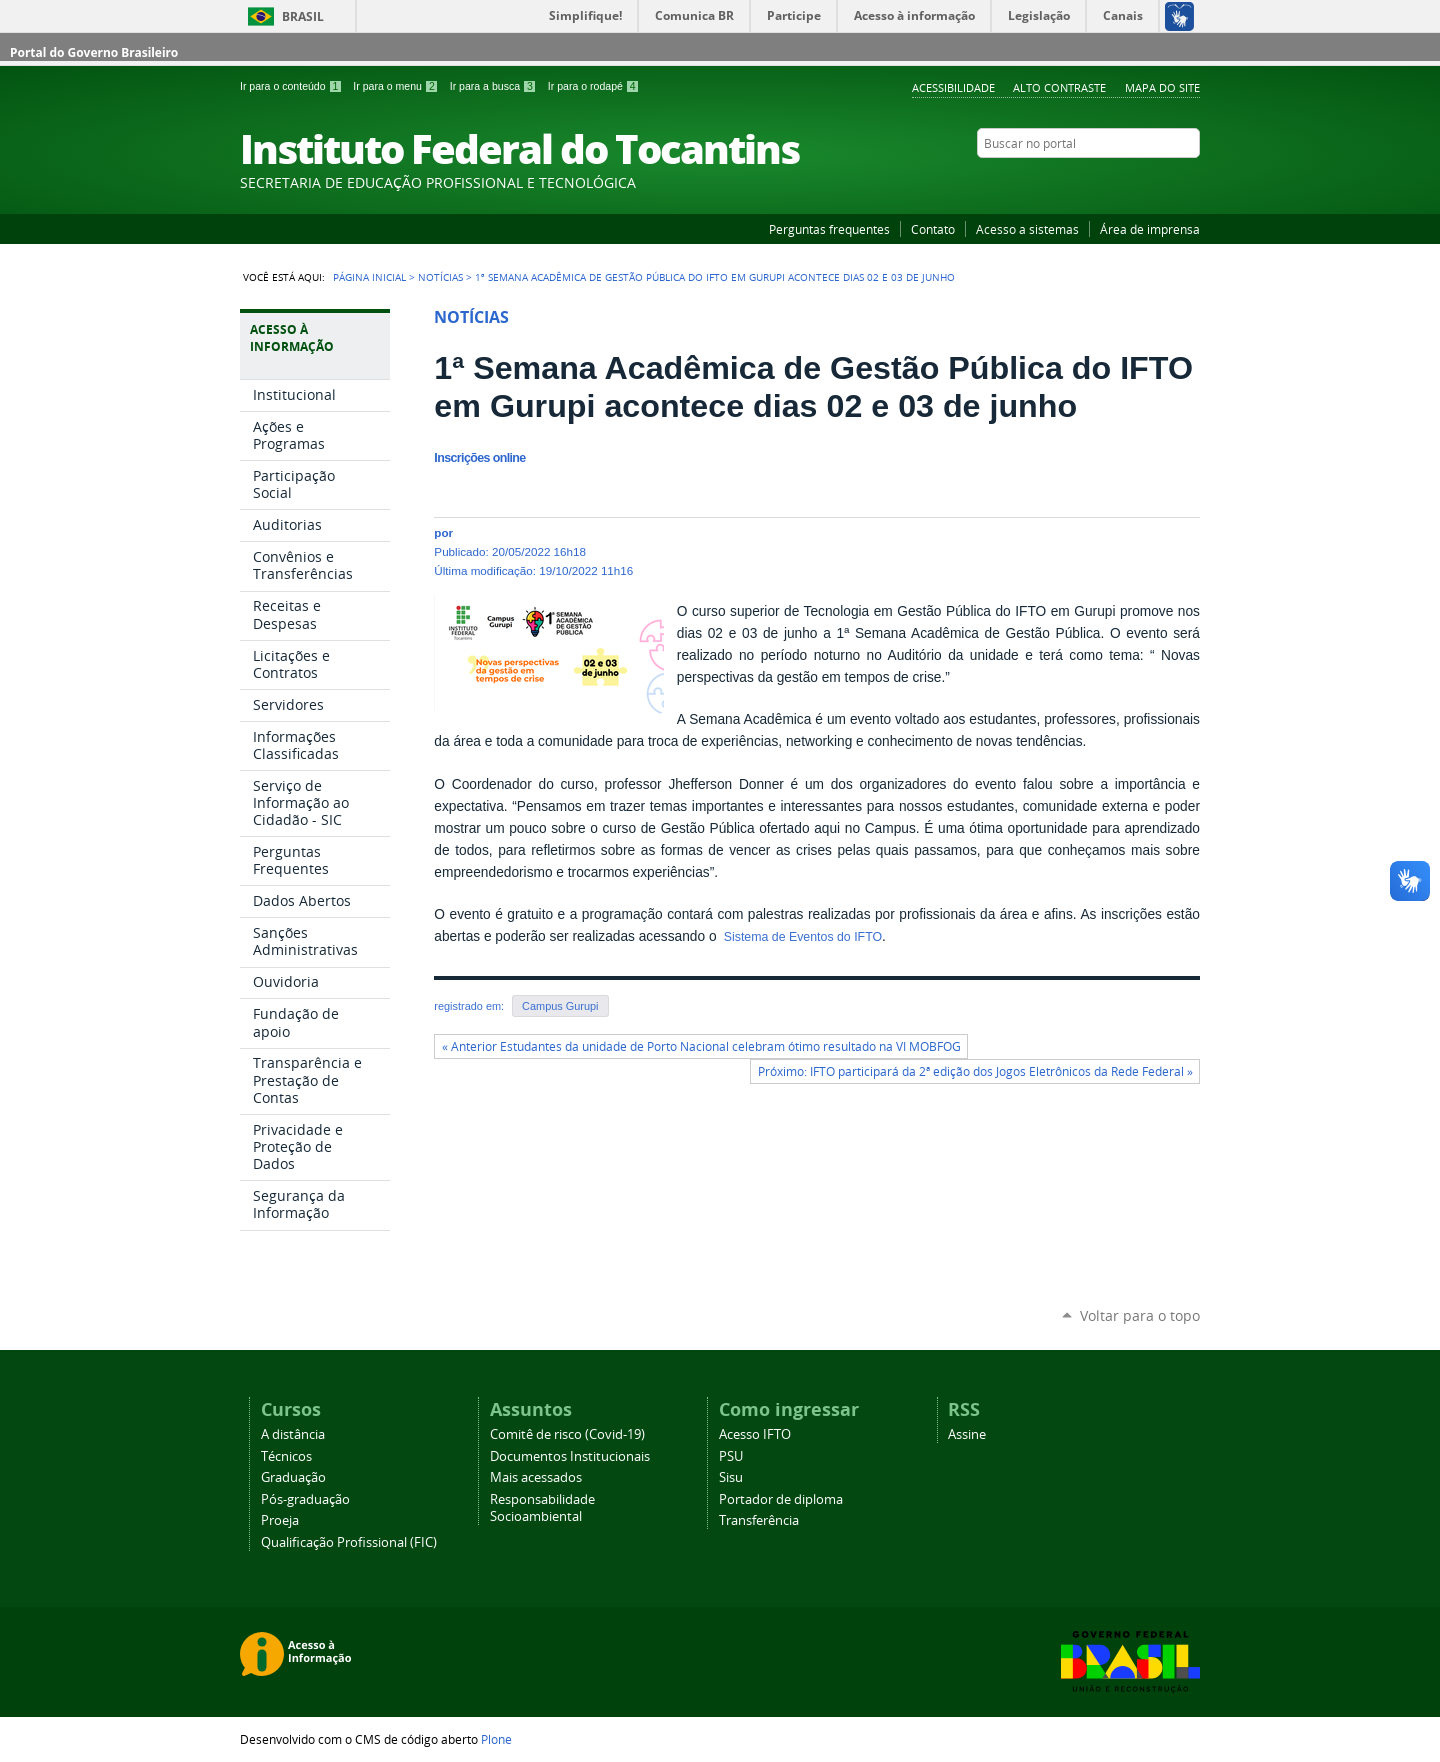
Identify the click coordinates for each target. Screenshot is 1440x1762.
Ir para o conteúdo (292, 86)
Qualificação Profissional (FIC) (349, 1542)
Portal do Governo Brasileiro (94, 52)
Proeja (280, 1520)
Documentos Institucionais (570, 1456)
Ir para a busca (495, 86)
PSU (731, 1456)
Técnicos (286, 1456)
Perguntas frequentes (829, 229)
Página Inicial (369, 277)
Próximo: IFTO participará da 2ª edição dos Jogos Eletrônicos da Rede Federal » (975, 1071)
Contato (933, 229)
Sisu (731, 1477)
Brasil (303, 16)
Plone (496, 1739)
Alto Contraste (1059, 87)
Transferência (759, 1520)
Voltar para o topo (1140, 1315)
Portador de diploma (781, 1499)
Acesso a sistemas (1027, 229)
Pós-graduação (305, 1499)
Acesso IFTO (755, 1434)
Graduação (293, 1477)
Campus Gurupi (560, 1006)
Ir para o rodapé (594, 86)
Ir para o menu (397, 86)
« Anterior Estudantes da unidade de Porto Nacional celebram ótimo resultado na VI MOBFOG (701, 1046)
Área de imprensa (1150, 229)
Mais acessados (536, 1477)
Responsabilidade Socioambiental (542, 1508)
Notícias (440, 277)
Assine (967, 1434)
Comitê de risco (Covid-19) (567, 1434)
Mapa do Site (1162, 87)
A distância (293, 1434)
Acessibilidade (953, 87)
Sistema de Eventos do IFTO (801, 937)
